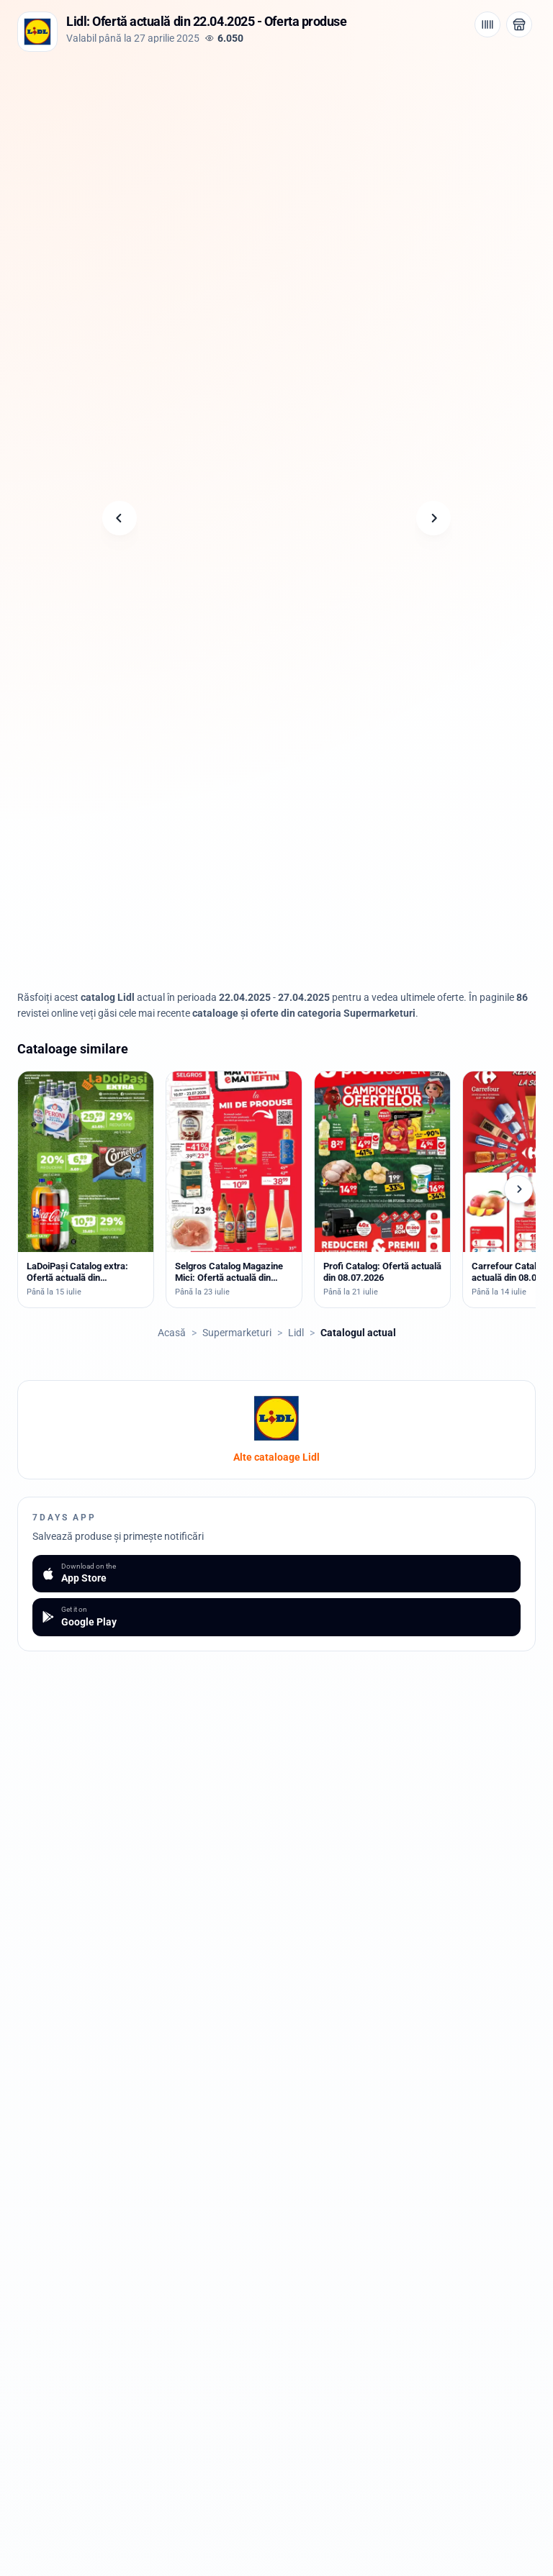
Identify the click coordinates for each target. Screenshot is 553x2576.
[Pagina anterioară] (119, 518)
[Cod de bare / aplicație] (487, 24)
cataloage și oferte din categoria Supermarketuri (303, 1013)
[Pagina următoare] (433, 518)
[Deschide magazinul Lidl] (519, 24)
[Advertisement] (276, 159)
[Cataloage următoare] (518, 1189)
